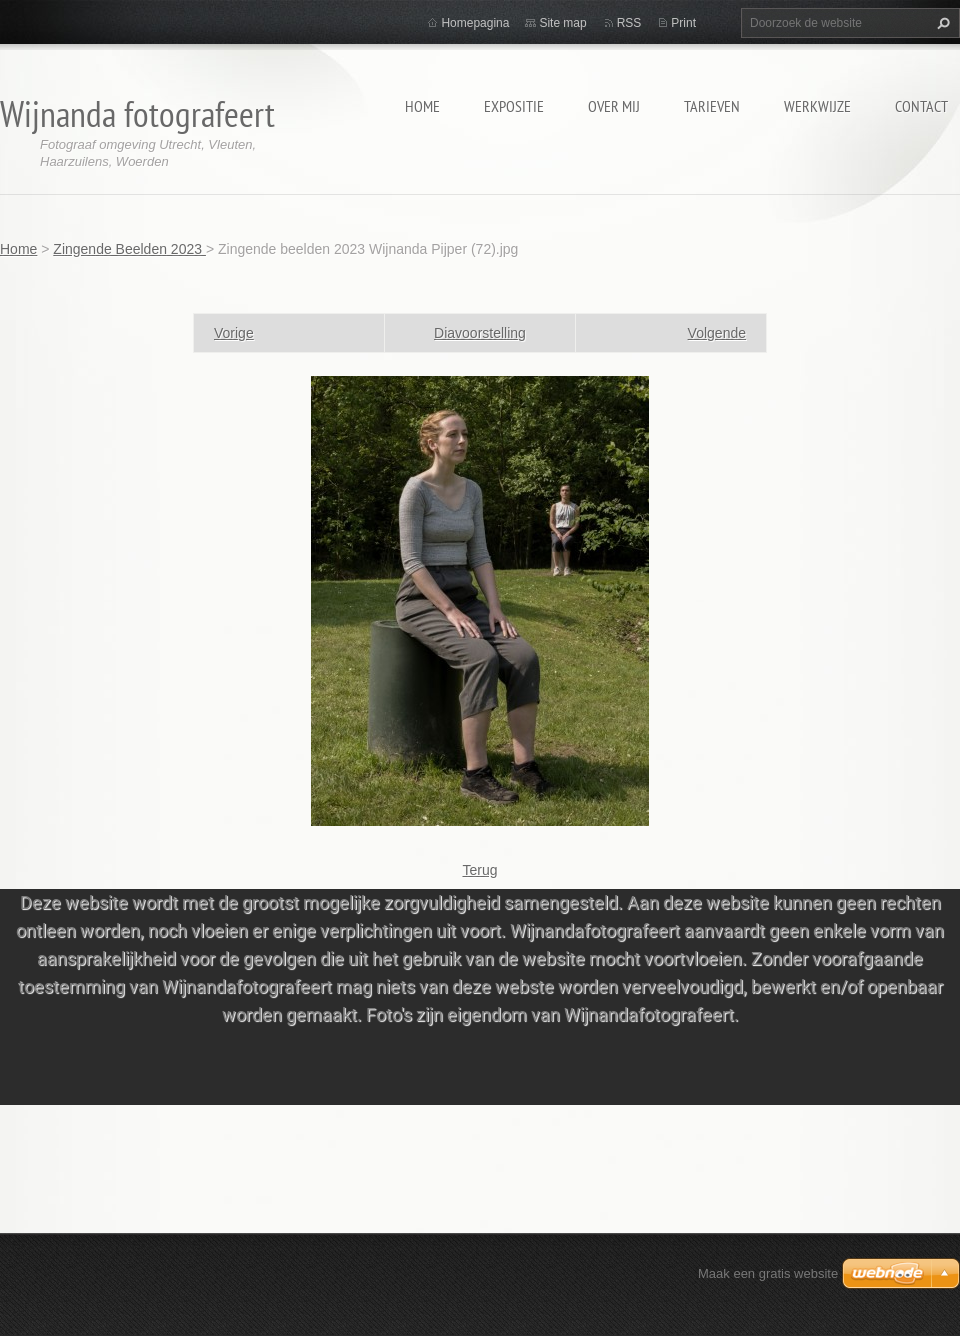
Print (683, 23)
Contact (921, 106)
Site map (562, 23)
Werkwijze (817, 106)
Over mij (614, 106)
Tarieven (712, 106)
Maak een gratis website (768, 1273)
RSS (629, 23)
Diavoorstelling (480, 333)
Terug (479, 870)
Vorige (234, 333)
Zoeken (941, 23)
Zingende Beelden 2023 (129, 249)
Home (422, 106)
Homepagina (475, 23)
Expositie (514, 106)
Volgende (717, 333)
